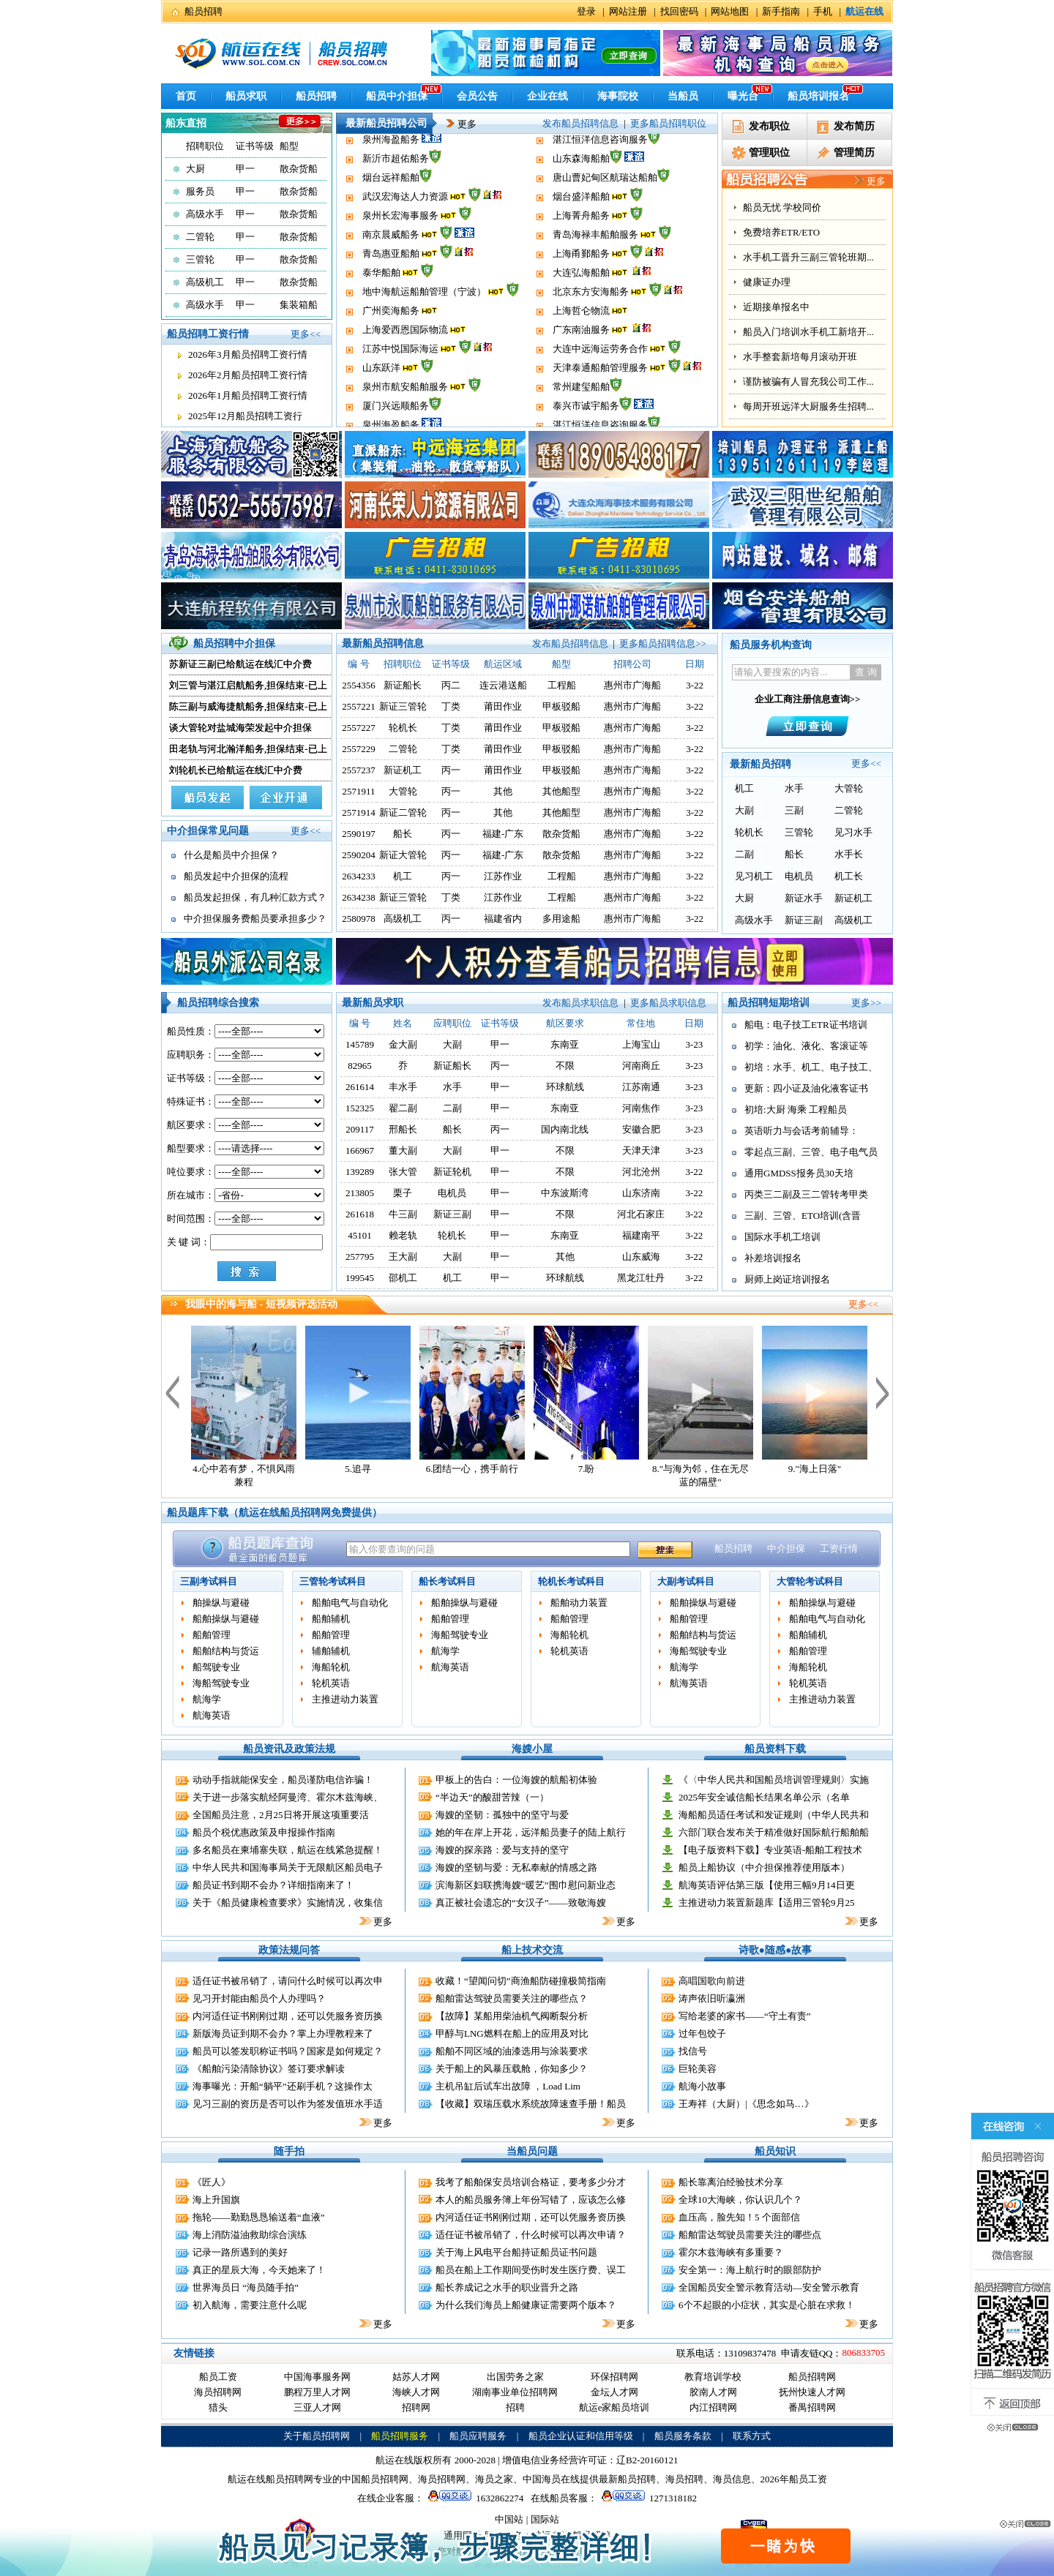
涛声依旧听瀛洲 (712, 1998)
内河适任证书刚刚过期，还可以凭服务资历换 (288, 2015)
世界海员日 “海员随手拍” (246, 2287)
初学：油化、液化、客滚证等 (806, 1045)
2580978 (358, 918)
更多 (456, 124)
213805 (359, 1192)
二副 (744, 854)
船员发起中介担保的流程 (236, 876)
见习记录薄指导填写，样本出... (808, 257)
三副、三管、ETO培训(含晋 (802, 1215)
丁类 (450, 706)
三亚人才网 (317, 2407)
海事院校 (617, 96)
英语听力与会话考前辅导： (801, 1130)
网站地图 (730, 11)
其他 (502, 791)
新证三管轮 (403, 706)
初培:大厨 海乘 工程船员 (795, 1109)
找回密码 (679, 11)
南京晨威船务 (390, 270)
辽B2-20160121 (647, 2460)
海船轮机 (331, 1666)
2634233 (358, 876)
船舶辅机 (331, 1618)
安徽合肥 (641, 1129)
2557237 (358, 770)
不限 (565, 1065)
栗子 (402, 1192)
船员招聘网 (812, 2376)
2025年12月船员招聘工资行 (245, 415)
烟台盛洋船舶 (581, 232)
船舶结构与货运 (226, 1650)
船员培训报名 (818, 96)
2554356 (358, 685)
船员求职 (245, 96)
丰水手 (403, 1086)
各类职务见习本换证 (786, 207)
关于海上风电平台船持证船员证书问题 (516, 2252)
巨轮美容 (698, 2068)
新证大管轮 (403, 854)
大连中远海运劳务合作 (600, 384)
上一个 (172, 1392)
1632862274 (473, 2498)
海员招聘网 (218, 2392)
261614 (359, 1086)
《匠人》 (212, 2182)
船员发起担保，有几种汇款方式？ (255, 897)
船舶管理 (212, 1634)
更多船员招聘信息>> (662, 643)
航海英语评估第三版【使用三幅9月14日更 (767, 1885)
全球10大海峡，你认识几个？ (740, 2199)
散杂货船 (299, 168)
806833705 (864, 2352)
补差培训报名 (772, 1258)
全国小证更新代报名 (786, 232)
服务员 (200, 191)
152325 (359, 1108)
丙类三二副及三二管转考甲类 (806, 1194)
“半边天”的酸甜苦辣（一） (492, 1797)
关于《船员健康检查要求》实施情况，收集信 (288, 1902)
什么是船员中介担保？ (231, 854)
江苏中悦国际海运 (400, 384)
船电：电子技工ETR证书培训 (805, 1024)
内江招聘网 (713, 2407)
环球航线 (565, 1086)
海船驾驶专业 (221, 1683)
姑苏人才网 (416, 2376)
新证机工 (403, 770)
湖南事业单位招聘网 (515, 2392)
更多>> (866, 1002)
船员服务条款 (682, 2435)
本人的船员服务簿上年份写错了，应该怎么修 (531, 2199)
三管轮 (200, 259)
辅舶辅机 (331, 1650)
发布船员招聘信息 (580, 123)
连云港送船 (503, 685)
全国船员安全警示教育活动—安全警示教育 (769, 2287)
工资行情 (839, 1548)
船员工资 (218, 2376)
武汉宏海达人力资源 (405, 232)
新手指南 (781, 11)
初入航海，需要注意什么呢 (250, 2304)
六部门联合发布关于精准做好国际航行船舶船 (774, 1832)
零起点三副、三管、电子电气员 (811, 1151)
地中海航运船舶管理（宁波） (424, 327)
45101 (360, 1235)
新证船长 (403, 685)
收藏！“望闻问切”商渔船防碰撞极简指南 (521, 1980)
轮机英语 (331, 1683)
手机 (822, 11)
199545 (359, 1277)
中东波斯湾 (564, 1192)
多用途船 (561, 918)
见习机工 (754, 876)
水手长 (848, 854)
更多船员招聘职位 (668, 123)
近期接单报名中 (776, 381)
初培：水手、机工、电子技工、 (811, 1067)
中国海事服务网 (317, 2376)
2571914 (358, 812)
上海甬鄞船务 (581, 289)
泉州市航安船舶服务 (405, 137)
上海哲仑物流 (581, 346)
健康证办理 (766, 356)
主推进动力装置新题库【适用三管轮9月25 (767, 1902)
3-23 (694, 1044)
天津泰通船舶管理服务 (600, 403)
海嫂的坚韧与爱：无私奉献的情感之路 (516, 1867)
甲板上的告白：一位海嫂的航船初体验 (516, 1779)
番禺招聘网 (812, 2407)
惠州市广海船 (632, 685)
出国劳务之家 (515, 2376)
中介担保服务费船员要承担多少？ (255, 918)
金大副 (403, 1044)
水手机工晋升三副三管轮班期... (808, 331)
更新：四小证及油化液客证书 (806, 1088)
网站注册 (628, 11)
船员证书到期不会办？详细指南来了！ (273, 1885)
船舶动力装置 (579, 1602)
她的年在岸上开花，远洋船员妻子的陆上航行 (531, 1832)
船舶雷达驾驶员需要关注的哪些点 (750, 2234)
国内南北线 (564, 1129)
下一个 (883, 1392)
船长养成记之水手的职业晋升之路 (507, 2287)
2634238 (358, 897)
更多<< (306, 333)
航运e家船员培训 (614, 2407)
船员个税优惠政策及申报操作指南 (264, 1832)
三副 (794, 810)
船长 (402, 833)
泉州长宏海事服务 (400, 251)
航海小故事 (702, 2086)
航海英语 (212, 1715)
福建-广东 (502, 833)
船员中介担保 (396, 96)
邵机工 (403, 1277)
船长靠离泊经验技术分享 (731, 2182)
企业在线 (547, 96)
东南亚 (564, 1044)
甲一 (245, 168)
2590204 (358, 854)
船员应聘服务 (478, 2435)
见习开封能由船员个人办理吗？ (259, 1998)
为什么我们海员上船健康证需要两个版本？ (526, 2304)
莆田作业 (503, 706)
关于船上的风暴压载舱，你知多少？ (512, 2068)
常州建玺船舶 (581, 137)
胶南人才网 (713, 2392)
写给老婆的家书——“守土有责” (745, 2015)
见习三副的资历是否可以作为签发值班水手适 (288, 2103)
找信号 (693, 2051)
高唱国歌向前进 (712, 1980)
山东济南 (641, 1192)
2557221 (358, 706)
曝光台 (743, 96)
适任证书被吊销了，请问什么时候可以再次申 (288, 1980)
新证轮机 (452, 1171)
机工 (402, 876)
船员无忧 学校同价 (782, 282)
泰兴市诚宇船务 (586, 156)
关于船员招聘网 (316, 2435)
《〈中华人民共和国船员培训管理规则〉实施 (774, 1779)
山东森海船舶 (581, 194)
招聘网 (416, 2407)
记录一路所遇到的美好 (240, 2252)
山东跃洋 (381, 403)
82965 (360, 1065)
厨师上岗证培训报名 (787, 1279)
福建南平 (641, 1235)
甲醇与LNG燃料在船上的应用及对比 (512, 2033)
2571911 (359, 791)
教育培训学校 (712, 2376)
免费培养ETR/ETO (781, 306)
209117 (359, 1129)
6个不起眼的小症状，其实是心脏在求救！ (767, 2304)
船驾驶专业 (216, 1666)
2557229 (358, 748)
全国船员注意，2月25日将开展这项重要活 (281, 1814)
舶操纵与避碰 (221, 1602)
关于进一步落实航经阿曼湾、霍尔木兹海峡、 (288, 1797)
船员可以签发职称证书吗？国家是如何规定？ (288, 2051)
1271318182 (647, 2498)
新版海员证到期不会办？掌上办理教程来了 (283, 2033)
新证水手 (804, 898)
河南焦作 (641, 1108)
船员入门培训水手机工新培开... (808, 406)
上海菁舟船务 (581, 251)
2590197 (358, 833)
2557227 (358, 727)
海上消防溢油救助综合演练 (250, 2234)
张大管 (403, 1171)
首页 (186, 96)
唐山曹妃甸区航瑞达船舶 (605, 213)
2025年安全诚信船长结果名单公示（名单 (764, 1797)
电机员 (799, 876)
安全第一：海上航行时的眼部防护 (750, 2269)
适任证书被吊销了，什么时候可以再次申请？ (531, 2234)
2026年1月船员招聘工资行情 (247, 395)
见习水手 (853, 832)
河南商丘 (641, 1065)
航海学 (207, 1699)
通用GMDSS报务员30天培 (798, 1173)
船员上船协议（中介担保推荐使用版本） (764, 1867)
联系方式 (752, 2435)
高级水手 (205, 214)
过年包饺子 (702, 2033)
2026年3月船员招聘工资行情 (247, 354)
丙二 (450, 685)
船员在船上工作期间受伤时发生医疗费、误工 (531, 2269)
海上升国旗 (216, 2199)
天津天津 (641, 1150)
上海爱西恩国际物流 (405, 365)
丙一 (450, 770)
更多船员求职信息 (668, 1002)
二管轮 (200, 236)
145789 (359, 1044)
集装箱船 (299, 304)
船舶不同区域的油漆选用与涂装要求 (512, 2051)
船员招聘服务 (399, 2435)
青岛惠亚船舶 (390, 289)
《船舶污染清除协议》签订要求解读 (269, 2068)
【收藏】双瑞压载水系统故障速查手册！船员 (531, 2103)
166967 (359, 1150)
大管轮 (403, 791)
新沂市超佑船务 (395, 194)
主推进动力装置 (345, 1699)
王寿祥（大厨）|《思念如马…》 (746, 2103)
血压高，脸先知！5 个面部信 (739, 2217)
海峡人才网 (416, 2392)
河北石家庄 (641, 1214)
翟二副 (403, 1108)
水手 (794, 788)
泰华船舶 (381, 308)
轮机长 (403, 727)
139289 (359, 1171)
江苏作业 (503, 876)
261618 (359, 1214)
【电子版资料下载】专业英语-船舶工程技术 (770, 1849)
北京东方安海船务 (591, 327)
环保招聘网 (614, 2376)
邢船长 (403, 1129)
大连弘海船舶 (581, 308)
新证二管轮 (403, 812)
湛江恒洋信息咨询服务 (600, 175)
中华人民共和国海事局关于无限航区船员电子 (288, 1867)
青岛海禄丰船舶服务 (595, 270)
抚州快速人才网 (812, 2392)
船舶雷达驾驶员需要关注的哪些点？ (512, 1998)
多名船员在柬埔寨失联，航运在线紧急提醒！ (288, 1849)
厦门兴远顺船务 (395, 156)
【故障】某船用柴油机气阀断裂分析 (512, 2015)
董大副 (403, 1150)
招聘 (515, 2407)
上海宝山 (641, 1044)
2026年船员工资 (793, 2479)
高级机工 (205, 282)
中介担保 (786, 1548)
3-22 (694, 1171)
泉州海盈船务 (390, 175)
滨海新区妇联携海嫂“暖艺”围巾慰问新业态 (526, 1885)
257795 (359, 1256)
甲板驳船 (561, 706)
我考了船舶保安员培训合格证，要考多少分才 (531, 2182)
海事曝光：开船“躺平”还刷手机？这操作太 (283, 2086)
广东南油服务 (581, 365)
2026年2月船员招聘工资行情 (247, 374)
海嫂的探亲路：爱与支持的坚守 (502, 1849)
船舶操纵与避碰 (226, 1618)
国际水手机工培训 (782, 1236)
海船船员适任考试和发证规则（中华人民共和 (774, 1814)
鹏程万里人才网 (317, 2392)
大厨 (195, 168)
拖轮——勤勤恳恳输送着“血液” (259, 2217)
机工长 (848, 876)
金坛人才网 (614, 2392)
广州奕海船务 (390, 346)
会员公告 (477, 96)
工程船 (561, 685)
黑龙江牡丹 (641, 1277)
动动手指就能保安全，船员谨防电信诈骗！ (283, 1779)
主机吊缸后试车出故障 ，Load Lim (508, 2086)
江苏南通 (641, 1086)
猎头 (218, 2407)
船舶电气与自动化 (350, 1602)
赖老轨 (403, 1235)
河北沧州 (641, 1171)
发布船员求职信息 (580, 1002)
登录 (586, 11)
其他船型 (561, 791)
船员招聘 (203, 11)
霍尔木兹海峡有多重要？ (731, 2252)
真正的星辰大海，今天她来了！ (259, 2269)
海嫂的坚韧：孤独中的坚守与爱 (502, 1814)
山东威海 (641, 1256)
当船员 (683, 96)
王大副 (403, 1256)
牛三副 (403, 1214)
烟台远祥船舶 (390, 213)
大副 (744, 810)
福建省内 (503, 918)
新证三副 (804, 920)
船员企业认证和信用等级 (580, 2435)
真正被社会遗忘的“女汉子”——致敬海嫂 (521, 1902)
